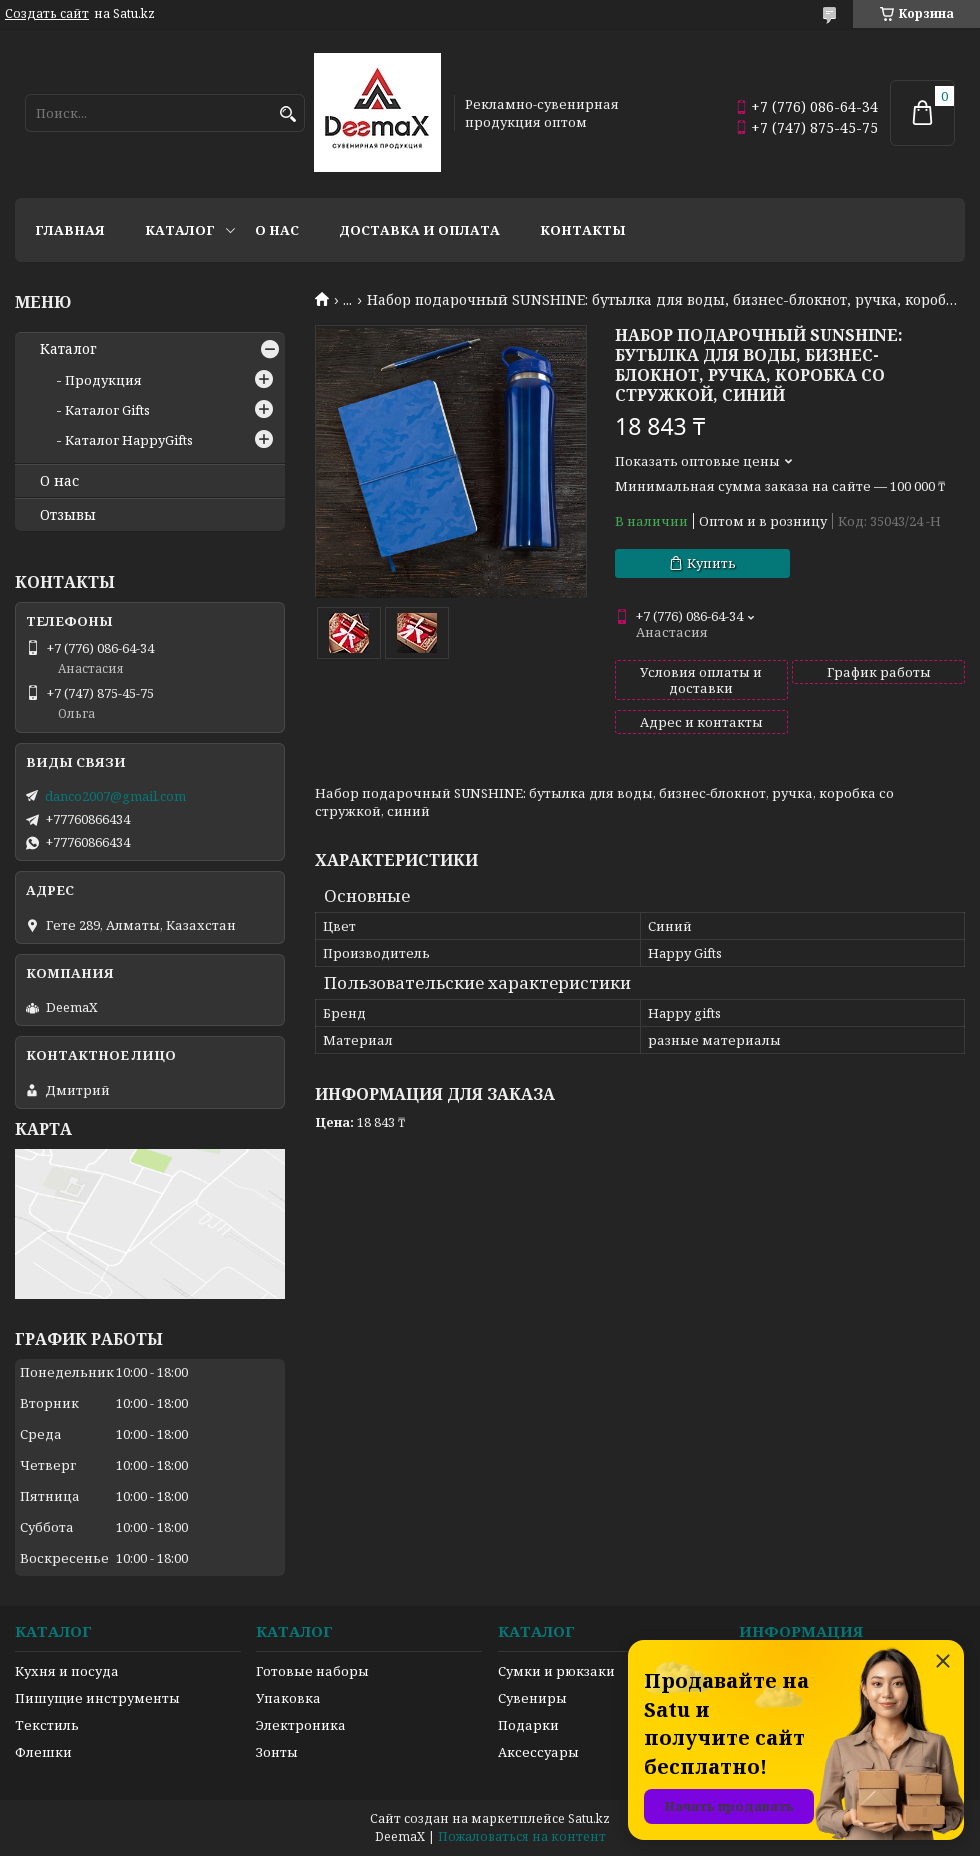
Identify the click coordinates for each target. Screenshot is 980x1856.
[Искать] (287, 114)
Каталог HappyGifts (129, 440)
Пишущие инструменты (97, 1698)
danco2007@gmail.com (115, 796)
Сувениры (532, 1698)
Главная (70, 230)
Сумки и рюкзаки (556, 1671)
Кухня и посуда (67, 1671)
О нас (277, 230)
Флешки (43, 1752)
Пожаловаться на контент (522, 1836)
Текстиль (47, 1725)
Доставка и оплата (419, 230)
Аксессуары (538, 1752)
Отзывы (68, 515)
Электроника (301, 1725)
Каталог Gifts (107, 410)
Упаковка (288, 1698)
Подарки (528, 1725)
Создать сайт (47, 14)
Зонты (277, 1752)
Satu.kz (589, 1818)
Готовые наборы (312, 1671)
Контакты (583, 230)
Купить (711, 563)
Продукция (103, 380)
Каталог (180, 230)
